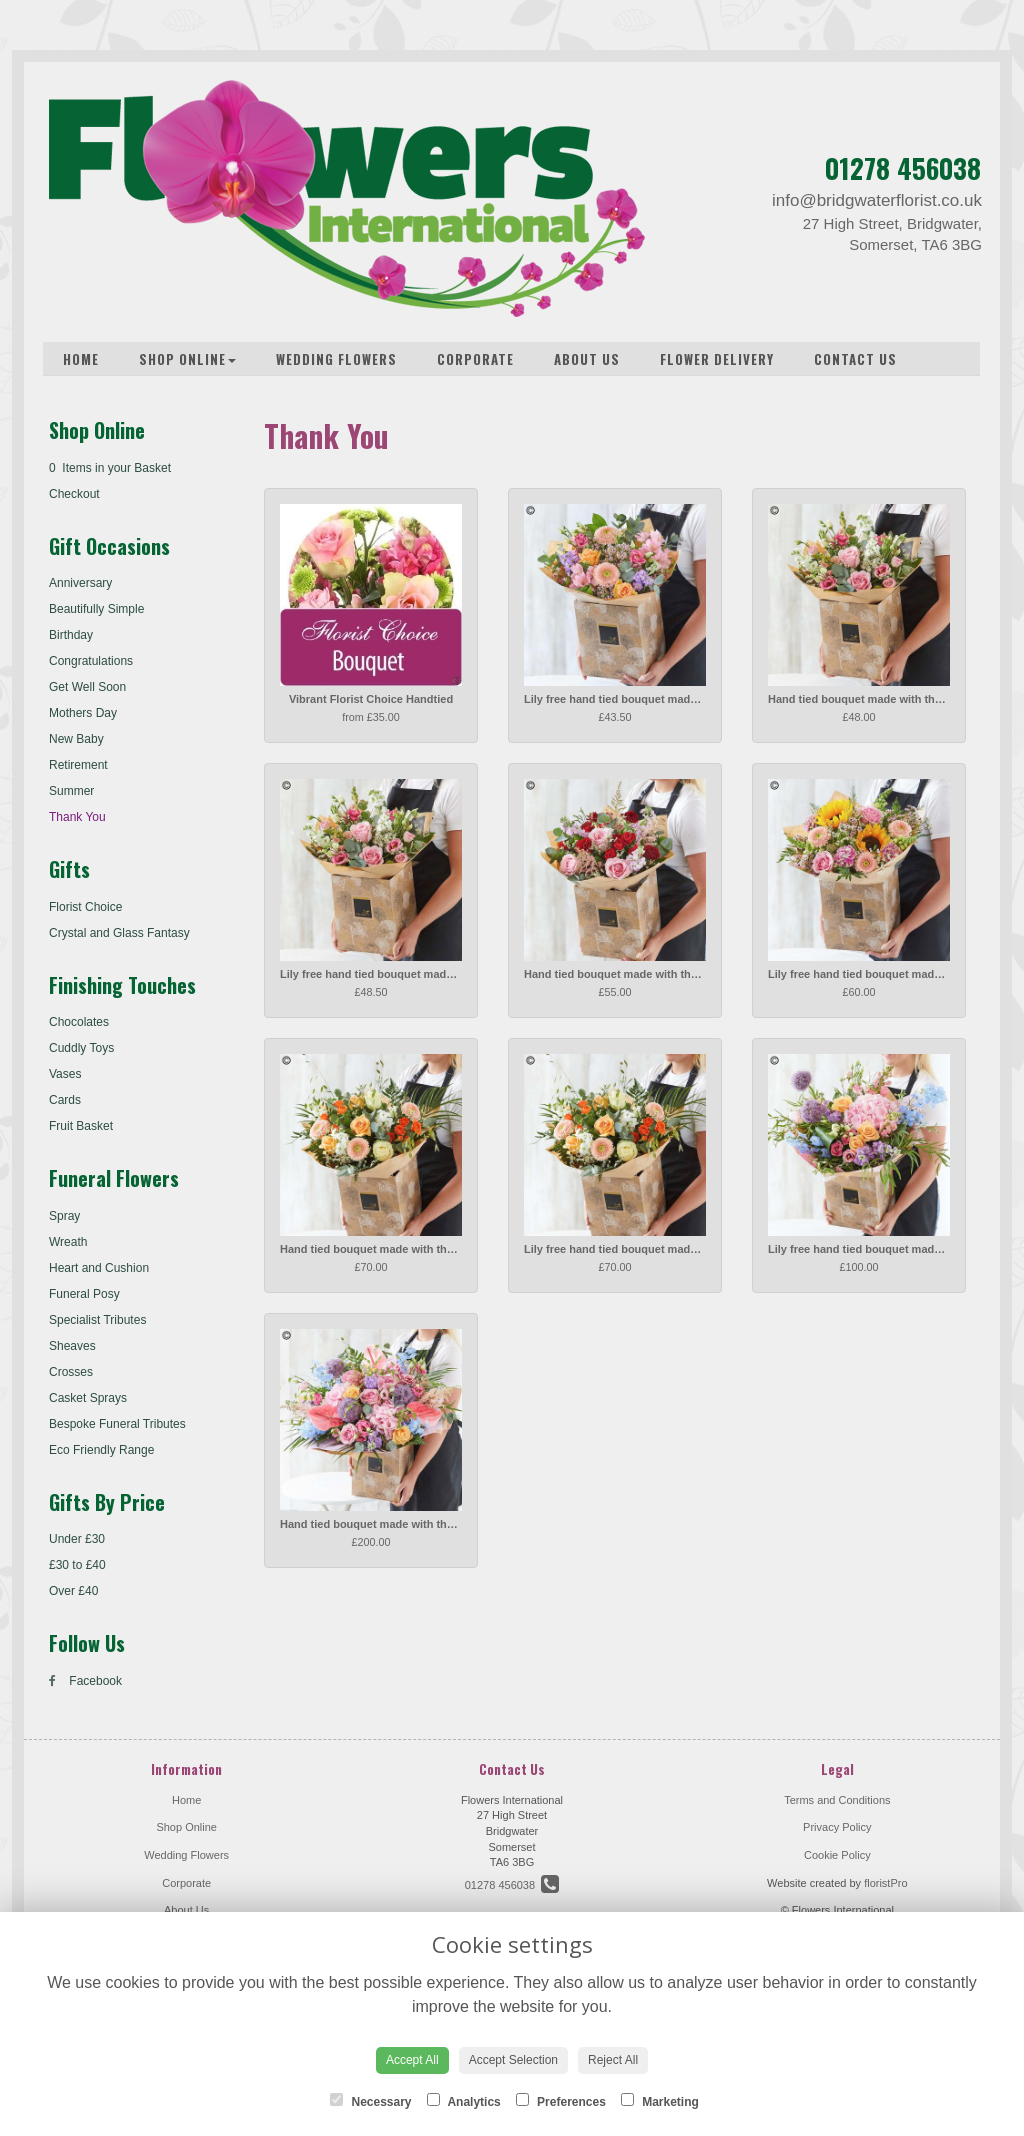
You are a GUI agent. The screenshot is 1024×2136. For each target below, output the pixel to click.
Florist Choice (85, 907)
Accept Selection (513, 2060)
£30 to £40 (77, 1565)
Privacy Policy (837, 1827)
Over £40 (73, 1591)
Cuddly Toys (81, 1048)
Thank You (77, 817)
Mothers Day (83, 713)
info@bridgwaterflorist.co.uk (877, 200)
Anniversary (80, 583)
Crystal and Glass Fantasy (119, 933)
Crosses (71, 1372)
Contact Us (855, 359)
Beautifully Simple (96, 609)
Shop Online (187, 359)
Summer (71, 791)
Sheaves (72, 1346)
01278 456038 (903, 168)
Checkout (74, 494)
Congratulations (91, 661)
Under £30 (77, 1539)
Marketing (660, 2101)
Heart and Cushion (99, 1268)
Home (81, 359)
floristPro (885, 1883)
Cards (65, 1100)
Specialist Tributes (97, 1320)
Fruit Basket (81, 1126)
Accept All (412, 2060)
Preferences (561, 2101)
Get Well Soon (87, 687)
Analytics (464, 2101)
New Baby (76, 739)
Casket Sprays (88, 1398)
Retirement (78, 765)
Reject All (613, 2060)
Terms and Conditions (837, 1800)
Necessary (370, 2101)
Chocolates (79, 1022)
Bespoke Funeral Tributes (117, 1424)
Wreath (68, 1242)
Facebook (85, 1681)
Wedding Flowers (336, 359)
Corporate (475, 359)
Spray (64, 1216)
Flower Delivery (717, 359)
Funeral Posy (84, 1294)
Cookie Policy (837, 1855)
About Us (587, 359)
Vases (65, 1074)
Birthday (71, 635)
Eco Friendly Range (101, 1450)
